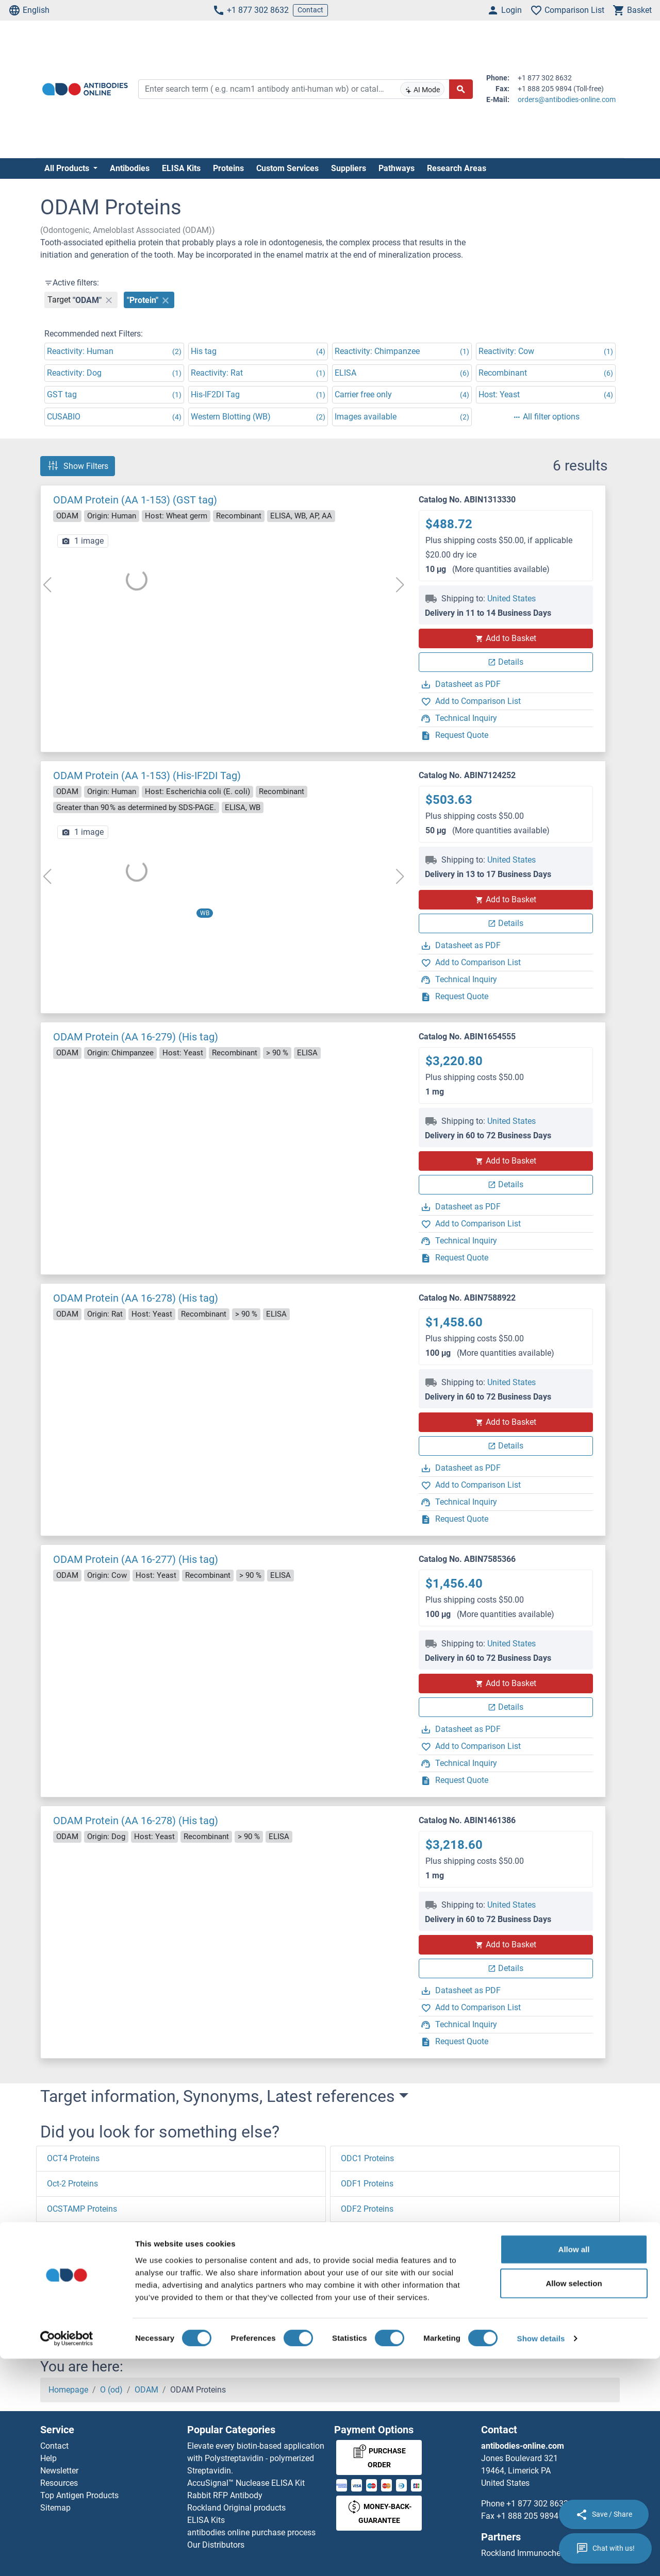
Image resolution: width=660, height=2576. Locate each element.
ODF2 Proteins (367, 2209)
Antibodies (130, 168)
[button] (64, 2329)
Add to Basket (505, 638)
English (29, 10)
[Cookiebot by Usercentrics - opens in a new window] (67, 2556)
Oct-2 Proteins (72, 2183)
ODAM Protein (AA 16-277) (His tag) (135, 1559)
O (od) (111, 2390)
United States (511, 598)
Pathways (396, 168)
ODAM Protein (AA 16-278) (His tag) (135, 1298)
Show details (541, 2555)
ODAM (146, 2390)
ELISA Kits (181, 168)
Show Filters (77, 466)
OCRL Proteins (73, 2234)
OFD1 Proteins (367, 2310)
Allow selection (574, 2500)
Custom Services (287, 168)
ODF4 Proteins (367, 2259)
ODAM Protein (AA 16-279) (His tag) (135, 1037)
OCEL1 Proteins (75, 2310)
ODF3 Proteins (367, 2234)
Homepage (68, 2390)
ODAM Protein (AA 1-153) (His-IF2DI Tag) (147, 775)
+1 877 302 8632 (250, 10)
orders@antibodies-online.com (567, 99)
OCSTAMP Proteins (82, 2209)
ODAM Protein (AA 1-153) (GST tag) (135, 500)
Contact (310, 10)
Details (505, 662)
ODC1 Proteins (367, 2158)
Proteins (228, 168)
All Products (67, 168)
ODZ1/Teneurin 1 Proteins (388, 2284)
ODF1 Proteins (367, 2183)
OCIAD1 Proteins (77, 2284)
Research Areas (456, 168)
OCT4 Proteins (73, 2158)
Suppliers (348, 168)
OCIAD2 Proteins (77, 2259)
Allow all (574, 2466)
